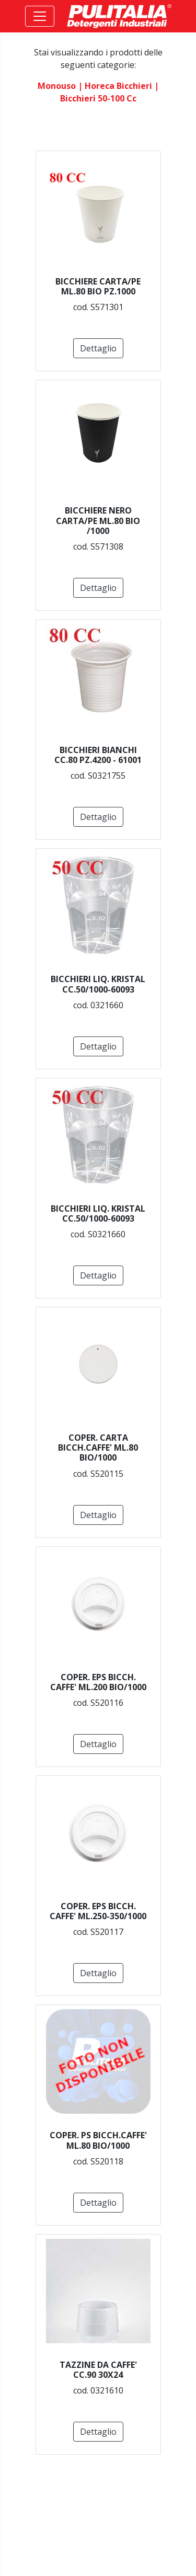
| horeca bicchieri (115, 86)
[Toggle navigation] (39, 16)
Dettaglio (98, 348)
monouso (57, 86)
